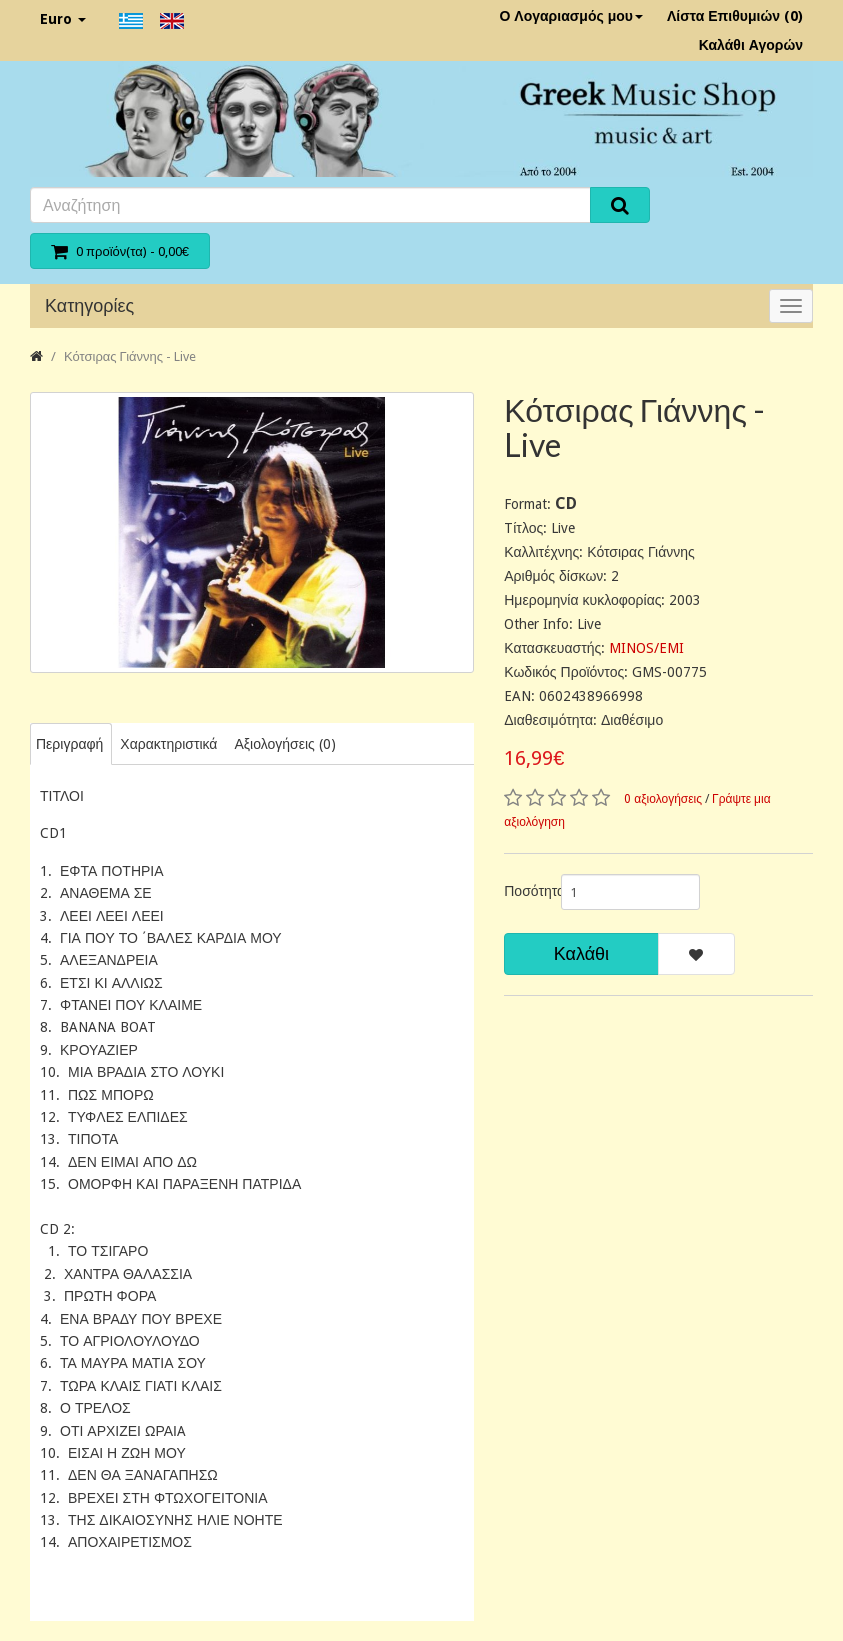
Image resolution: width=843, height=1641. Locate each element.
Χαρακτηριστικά (168, 744)
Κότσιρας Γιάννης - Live (130, 356)
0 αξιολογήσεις (663, 799)
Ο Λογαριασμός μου (571, 16)
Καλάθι (581, 953)
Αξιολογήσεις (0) (284, 744)
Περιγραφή (69, 744)
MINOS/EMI (646, 648)
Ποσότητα (524, 891)
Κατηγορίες (89, 305)
